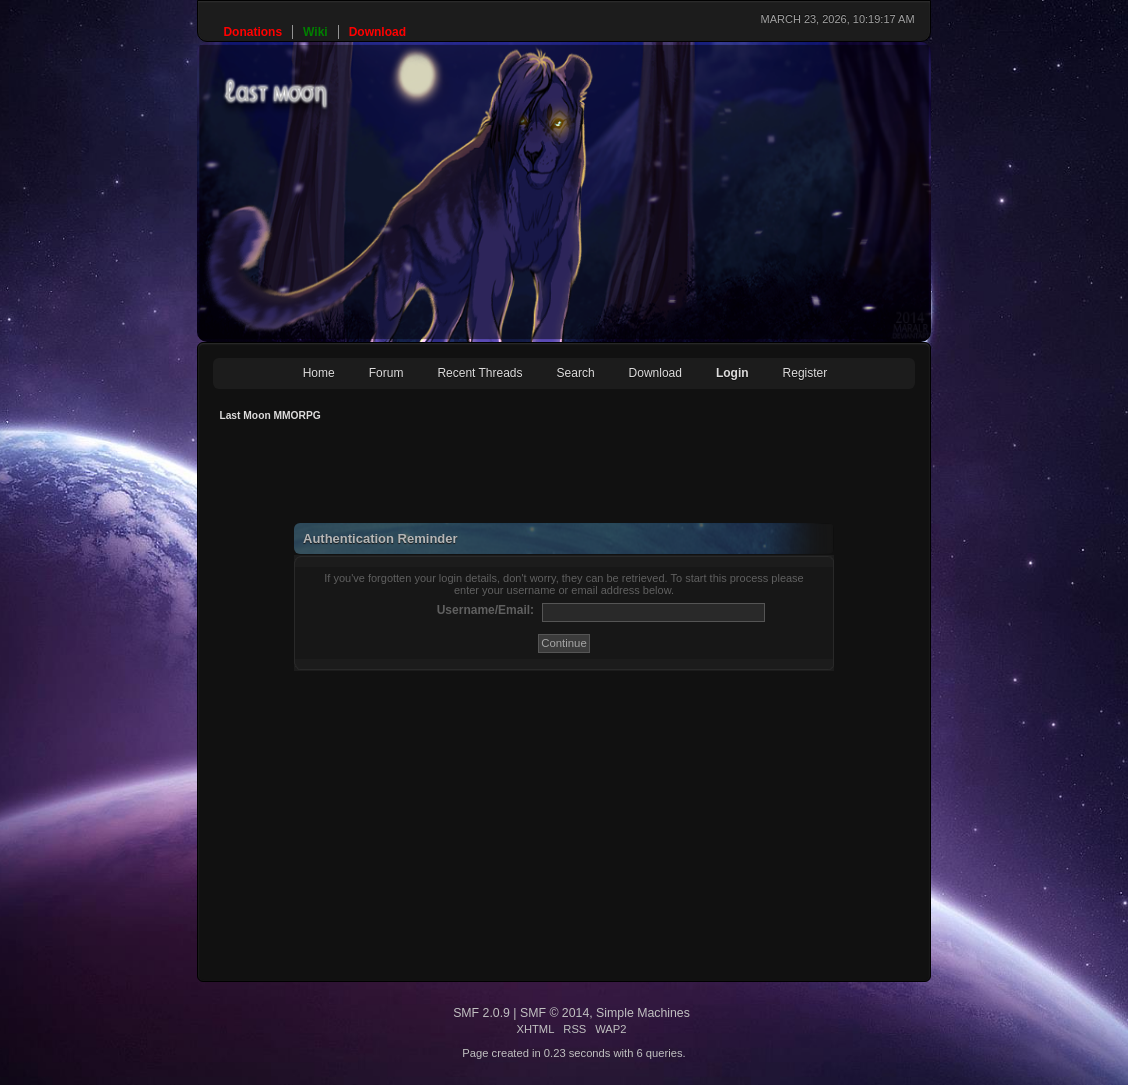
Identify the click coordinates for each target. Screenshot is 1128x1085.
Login (732, 373)
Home (319, 373)
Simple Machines (643, 1013)
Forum (386, 373)
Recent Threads (479, 373)
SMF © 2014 (554, 1013)
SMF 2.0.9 (481, 1013)
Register (805, 373)
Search (576, 373)
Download (655, 373)
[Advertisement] (577, 478)
